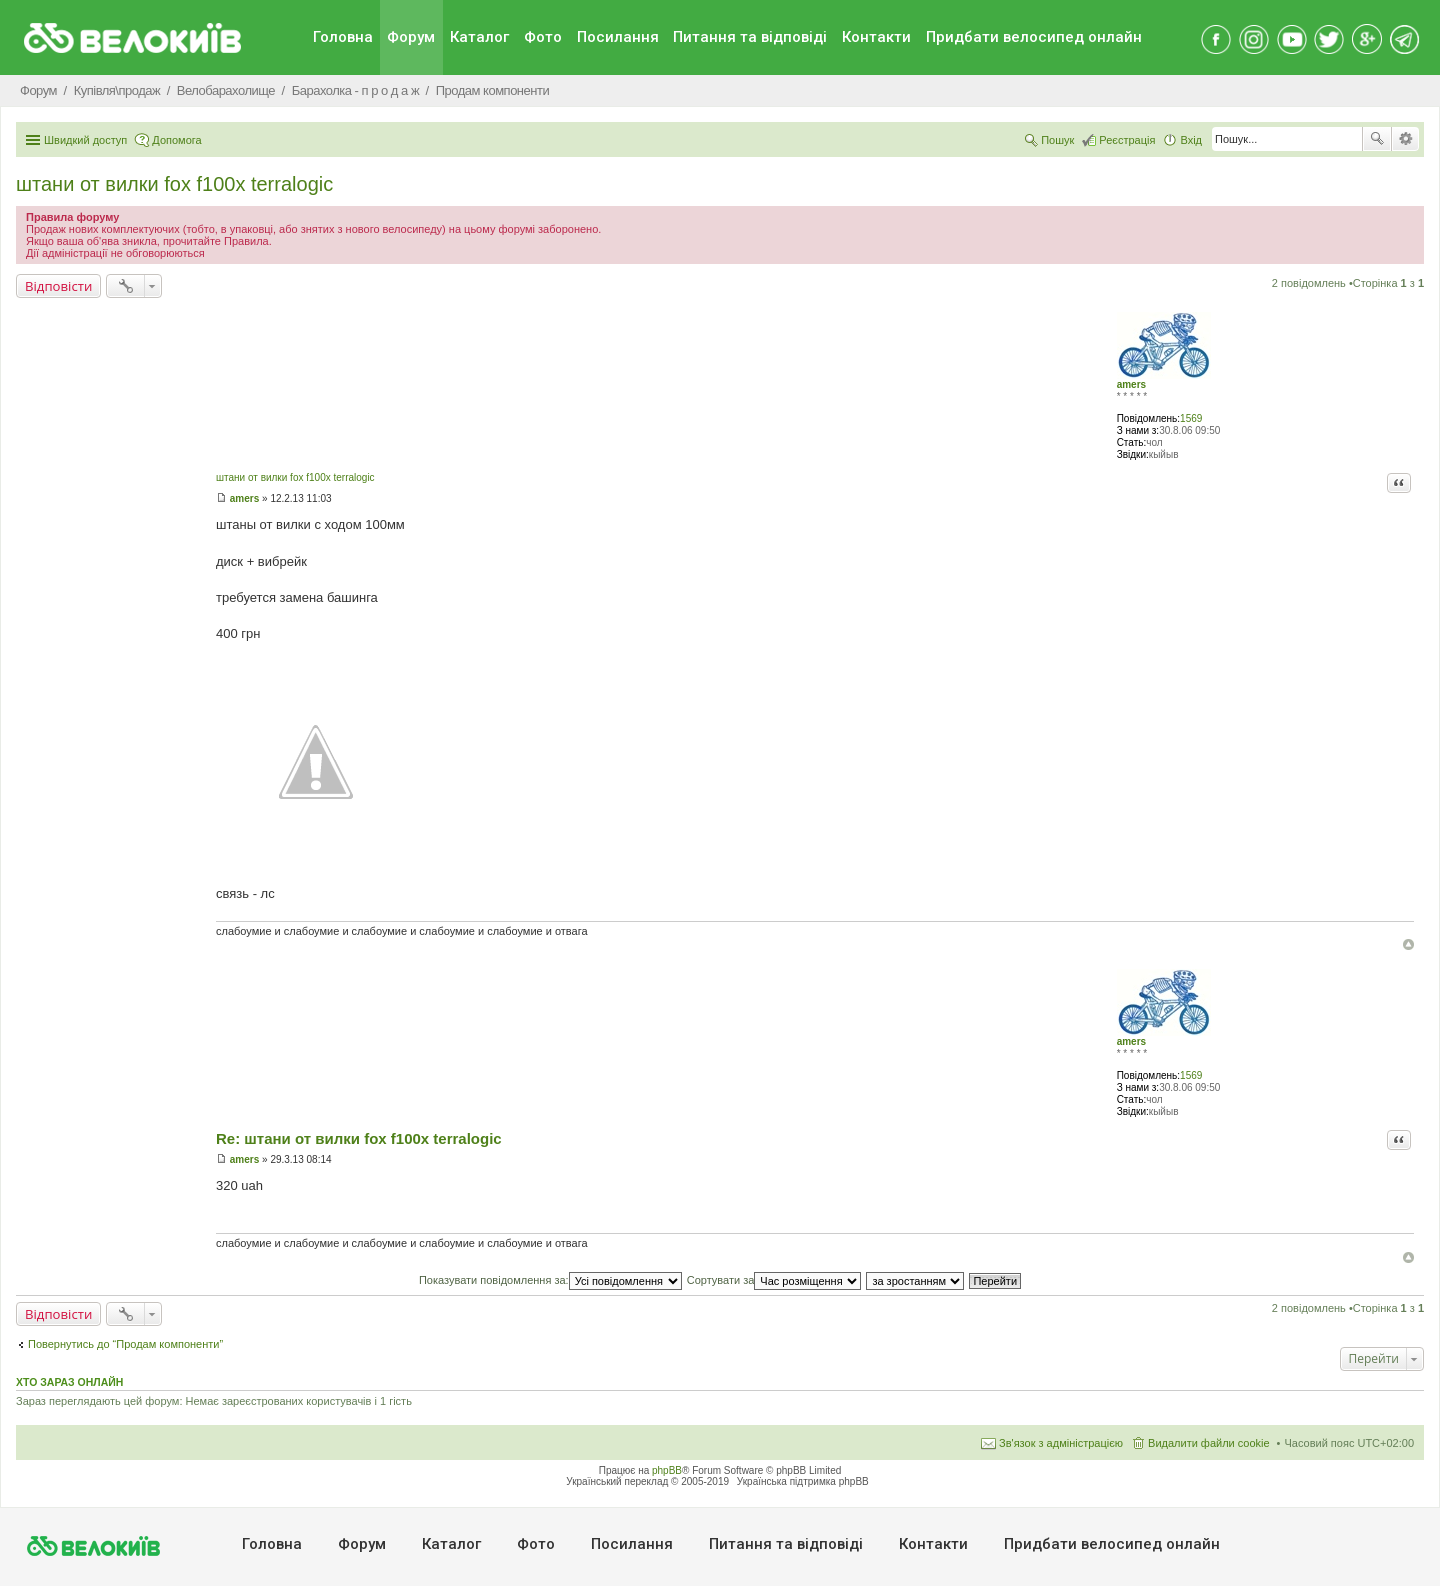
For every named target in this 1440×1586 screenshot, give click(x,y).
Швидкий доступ (85, 140)
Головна (343, 37)
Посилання (618, 37)
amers (1131, 384)
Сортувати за (774, 1280)
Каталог (479, 37)
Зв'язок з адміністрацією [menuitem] (1061, 1443)
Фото (543, 37)
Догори (1408, 944)
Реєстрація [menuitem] (1127, 140)
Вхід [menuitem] (1191, 140)
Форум (411, 37)
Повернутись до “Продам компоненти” (125, 1344)
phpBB (667, 1470)
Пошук (1377, 139)
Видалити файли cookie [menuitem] (1209, 1443)
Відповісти (58, 286)
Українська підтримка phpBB (803, 1481)
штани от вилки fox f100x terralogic (174, 184)
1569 (1191, 418)
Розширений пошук (1405, 139)
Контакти (876, 37)
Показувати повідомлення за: (550, 1280)
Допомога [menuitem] (176, 140)
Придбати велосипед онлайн (1034, 37)
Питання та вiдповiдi (750, 37)
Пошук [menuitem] (1057, 140)
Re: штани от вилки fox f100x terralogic (359, 1138)
